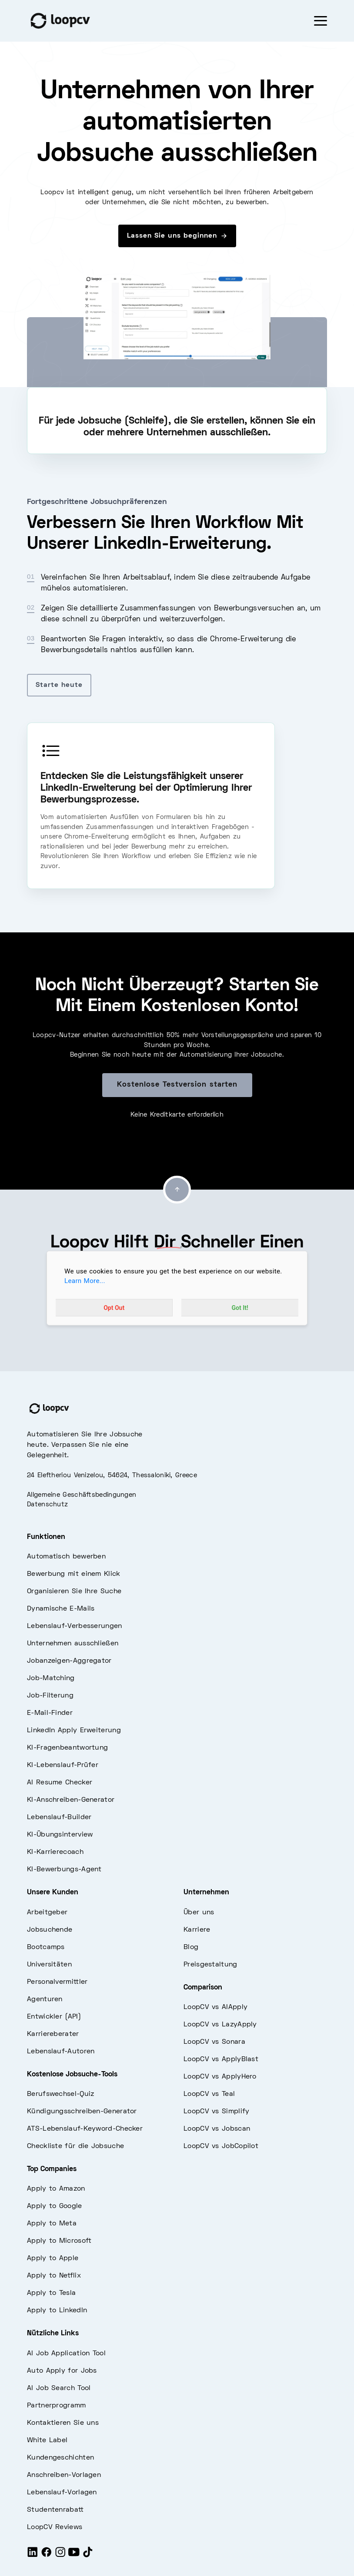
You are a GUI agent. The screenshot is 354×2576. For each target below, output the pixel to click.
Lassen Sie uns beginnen (177, 235)
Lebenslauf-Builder (59, 1817)
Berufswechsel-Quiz (60, 2094)
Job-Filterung (50, 1696)
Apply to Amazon (56, 2189)
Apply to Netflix (54, 2276)
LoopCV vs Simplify (216, 2112)
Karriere (197, 1930)
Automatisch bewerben (66, 1557)
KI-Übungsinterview (60, 1835)
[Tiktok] (88, 2556)
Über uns (199, 1913)
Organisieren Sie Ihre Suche (74, 1591)
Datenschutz (47, 1505)
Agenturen (45, 1999)
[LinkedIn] (32, 2556)
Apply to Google (54, 2206)
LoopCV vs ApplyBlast (221, 2059)
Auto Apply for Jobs (62, 2371)
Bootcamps (46, 1947)
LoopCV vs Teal (209, 2094)
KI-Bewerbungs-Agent (64, 1870)
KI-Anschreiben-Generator (70, 1800)
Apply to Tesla (51, 2293)
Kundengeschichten (60, 2458)
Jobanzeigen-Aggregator (69, 1661)
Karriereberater (53, 2034)
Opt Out (114, 1307)
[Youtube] (74, 2556)
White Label (47, 2440)
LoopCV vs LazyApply (220, 2025)
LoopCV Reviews (54, 2527)
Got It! (240, 1307)
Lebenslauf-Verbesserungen (74, 1626)
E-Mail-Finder (50, 1713)
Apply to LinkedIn (57, 2310)
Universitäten (49, 1965)
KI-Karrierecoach (55, 1852)
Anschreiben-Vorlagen (64, 2475)
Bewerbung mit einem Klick (73, 1574)
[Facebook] (46, 2556)
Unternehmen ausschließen (72, 1644)
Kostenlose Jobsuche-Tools (72, 2074)
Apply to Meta (52, 2224)
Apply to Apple (52, 2258)
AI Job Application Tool (66, 2354)
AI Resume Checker (59, 1783)
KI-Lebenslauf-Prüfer (62, 1765)
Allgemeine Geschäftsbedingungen (81, 1495)
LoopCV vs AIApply (215, 2007)
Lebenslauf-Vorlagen (62, 2493)
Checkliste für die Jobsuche (75, 2146)
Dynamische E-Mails (60, 1609)
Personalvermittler (57, 1982)
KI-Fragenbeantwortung (67, 1748)
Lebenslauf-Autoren (60, 2052)
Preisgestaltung (210, 1965)
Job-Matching (51, 1678)
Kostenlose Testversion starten (177, 1084)
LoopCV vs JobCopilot (221, 2146)
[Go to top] (177, 1189)
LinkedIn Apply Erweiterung (74, 1730)
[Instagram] (60, 2556)
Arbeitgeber (47, 1913)
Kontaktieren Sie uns (63, 2423)
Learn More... (84, 1281)
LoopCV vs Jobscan (217, 2129)
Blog (191, 1947)
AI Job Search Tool (58, 2388)
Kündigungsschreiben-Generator (82, 2112)
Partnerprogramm (56, 2406)
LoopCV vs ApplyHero (220, 2077)
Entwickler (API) (54, 2017)
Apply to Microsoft (59, 2241)
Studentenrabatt (55, 2510)
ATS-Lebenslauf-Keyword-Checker (85, 2129)
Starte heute (59, 685)
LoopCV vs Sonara (214, 2042)
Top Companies (52, 2169)
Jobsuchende (49, 1930)
